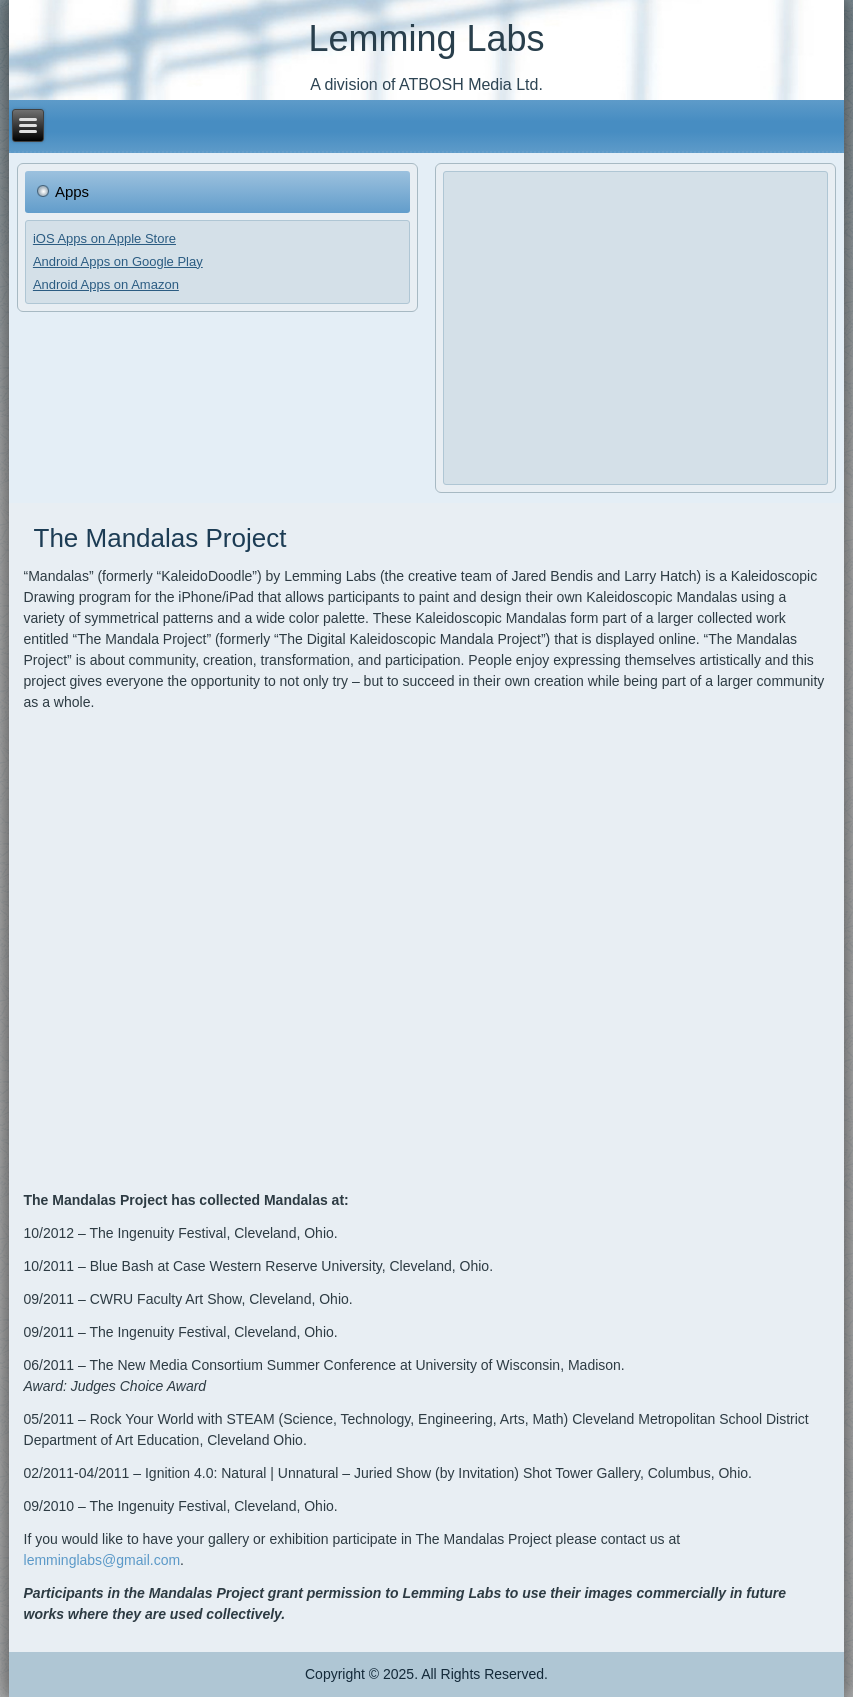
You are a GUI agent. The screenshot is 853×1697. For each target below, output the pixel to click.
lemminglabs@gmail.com (102, 1560)
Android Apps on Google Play (118, 261)
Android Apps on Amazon (106, 284)
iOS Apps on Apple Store (104, 238)
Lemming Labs (426, 38)
